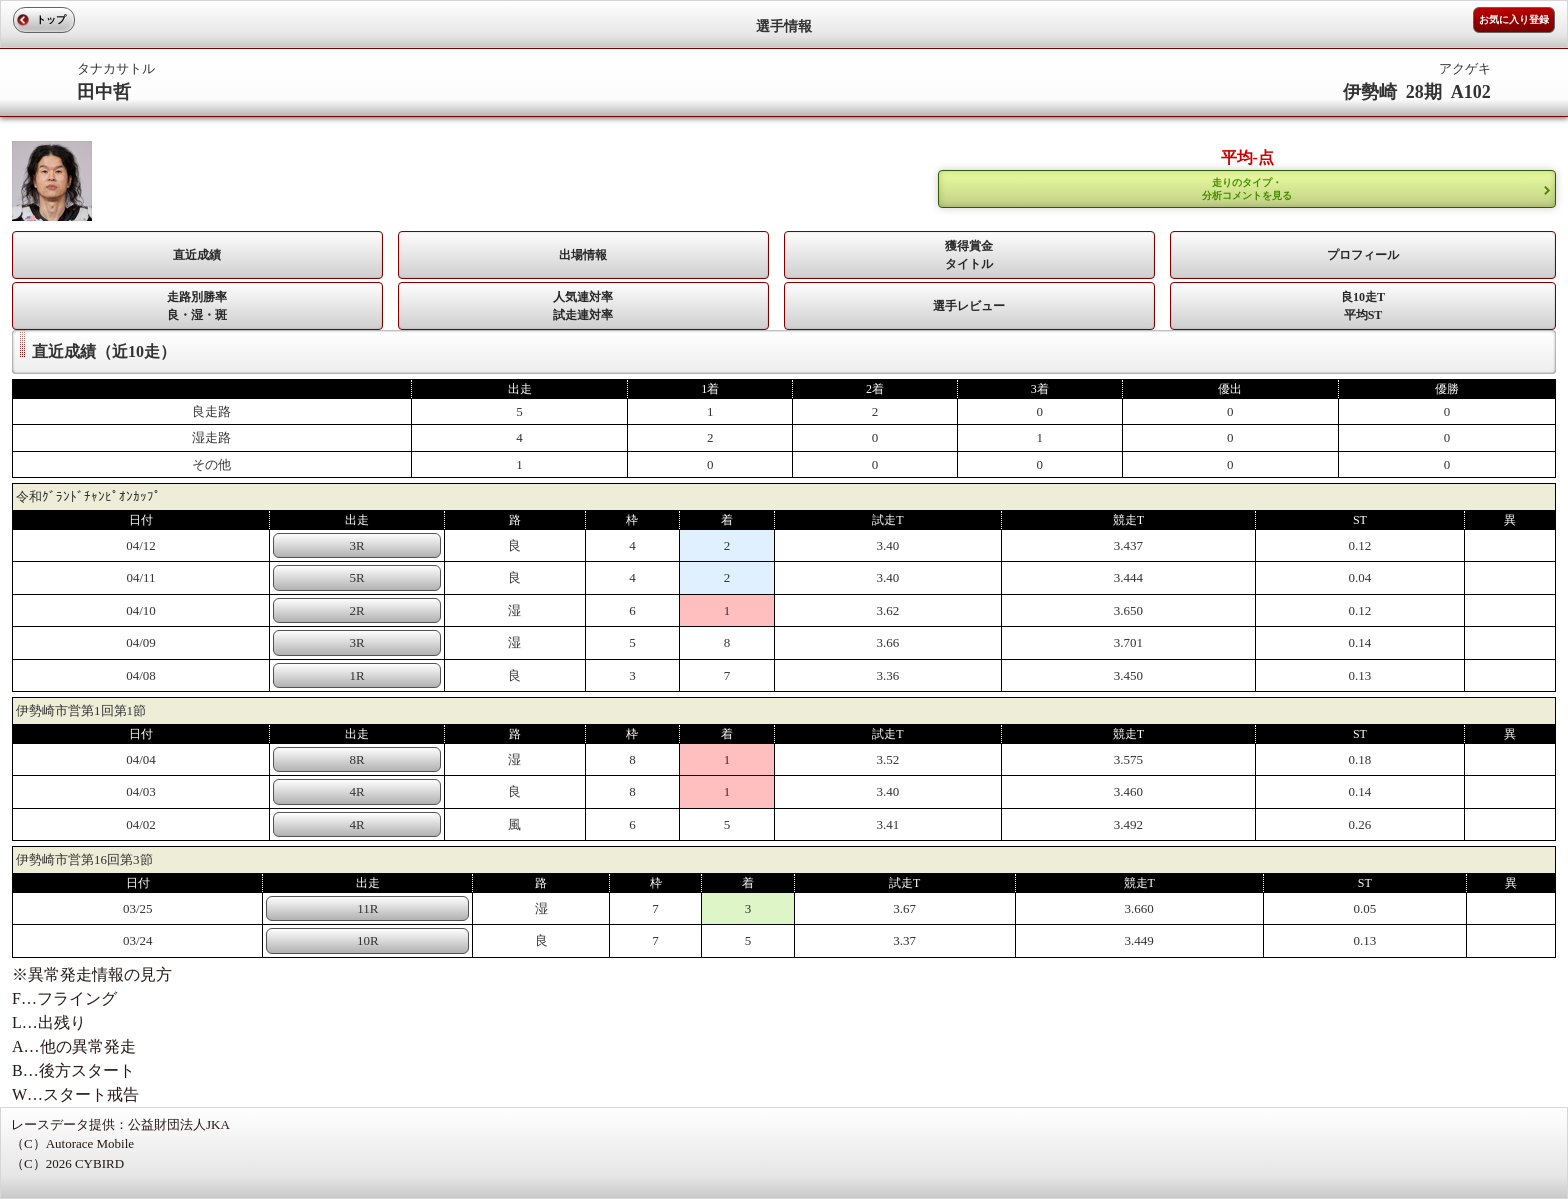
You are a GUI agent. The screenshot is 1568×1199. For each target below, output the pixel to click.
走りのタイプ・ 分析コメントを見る (1247, 189)
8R (357, 759)
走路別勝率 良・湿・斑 (197, 306)
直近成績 (197, 255)
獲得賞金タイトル (969, 255)
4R (357, 791)
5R (357, 577)
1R (357, 675)
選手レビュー (969, 306)
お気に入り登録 (1514, 19)
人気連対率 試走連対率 (583, 306)
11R (367, 908)
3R (357, 545)
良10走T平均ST (1363, 306)
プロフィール (1363, 255)
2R (357, 610)
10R (368, 940)
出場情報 (583, 255)
